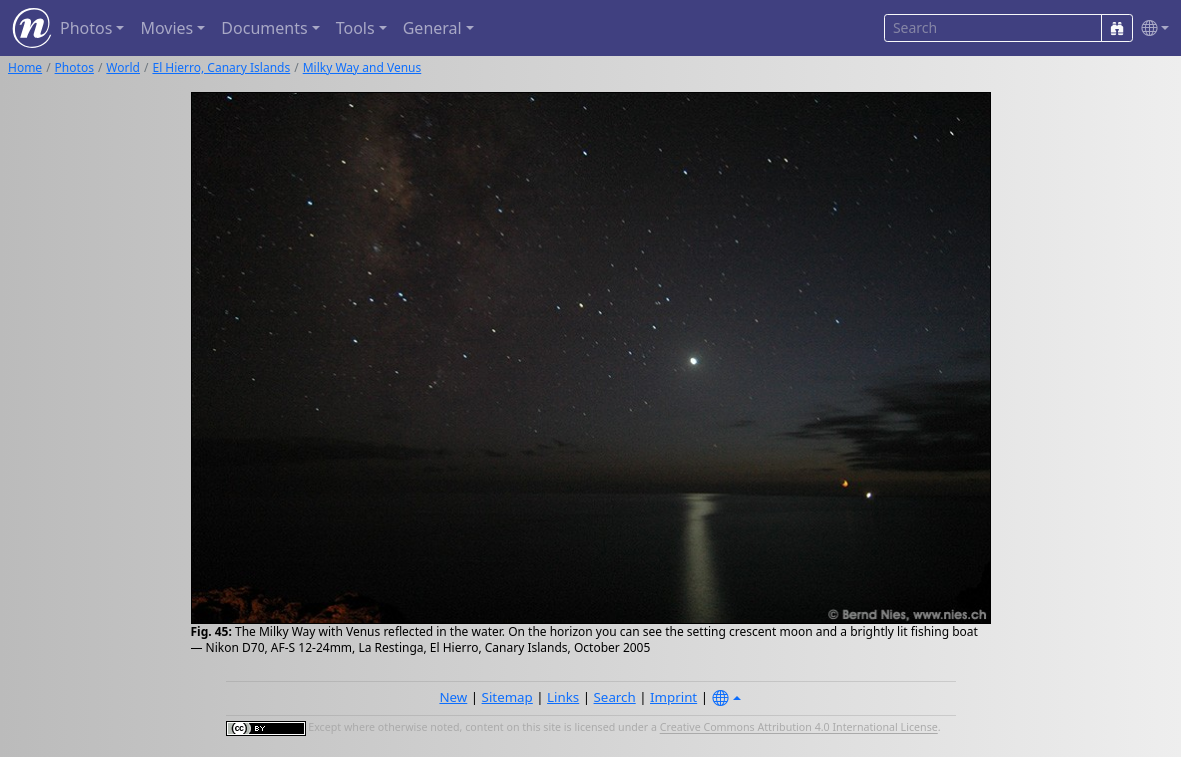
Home (25, 67)
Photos (74, 67)
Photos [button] (86, 28)
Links (563, 697)
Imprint (673, 697)
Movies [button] (166, 28)
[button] (1151, 28)
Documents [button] (264, 28)
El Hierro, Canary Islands (221, 67)
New (453, 697)
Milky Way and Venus (362, 67)
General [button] (432, 28)
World (123, 67)
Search (615, 697)
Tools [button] (355, 28)
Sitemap (507, 697)
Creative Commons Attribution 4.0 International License (799, 728)
